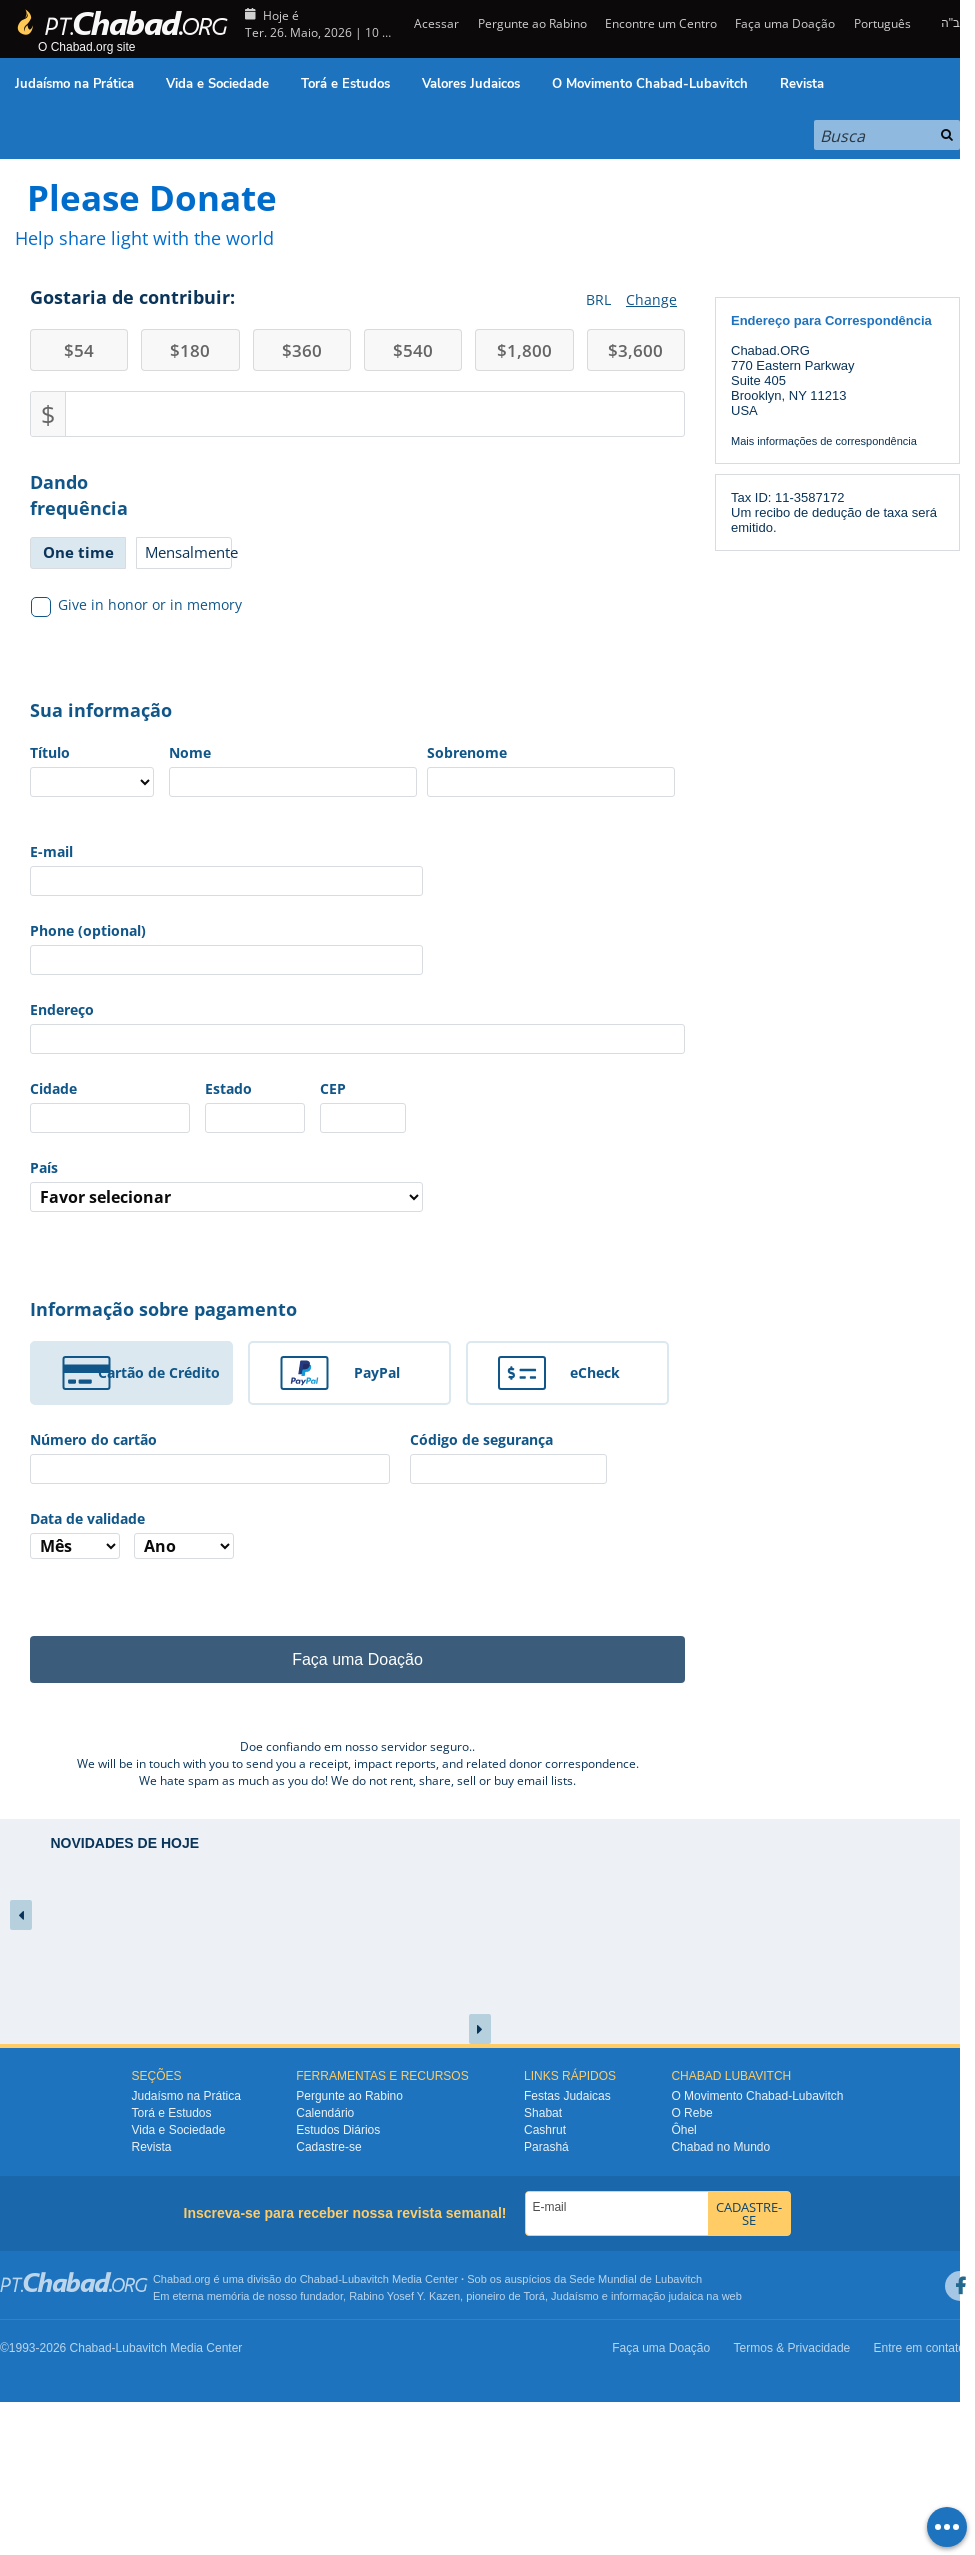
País (44, 1167)
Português (882, 23)
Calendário (325, 2113)
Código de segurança (481, 1439)
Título (50, 752)
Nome (190, 752)
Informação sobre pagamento (163, 1309)
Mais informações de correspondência (824, 441)
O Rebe (691, 2113)
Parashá (546, 2147)
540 (413, 350)
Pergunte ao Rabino (532, 23)
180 (190, 350)
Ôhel (683, 2130)
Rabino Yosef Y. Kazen (404, 2296)
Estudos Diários (338, 2130)
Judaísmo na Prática (74, 84)
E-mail (51, 851)
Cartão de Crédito (159, 1372)
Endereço (62, 1009)
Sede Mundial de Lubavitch (635, 2279)
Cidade (53, 1088)
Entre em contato (919, 2348)
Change (651, 299)
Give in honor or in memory (137, 605)
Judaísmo (575, 2296)
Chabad (319, 2279)
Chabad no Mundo (720, 2147)
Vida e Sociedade (217, 84)
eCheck (595, 1372)
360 (302, 350)
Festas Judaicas (567, 2096)
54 (79, 350)
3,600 (635, 350)
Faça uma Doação (785, 23)
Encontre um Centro (661, 23)
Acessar (435, 23)
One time (78, 552)
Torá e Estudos (345, 84)
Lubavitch (365, 2279)
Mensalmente (188, 552)
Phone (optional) (88, 930)
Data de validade (87, 1518)
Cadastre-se (328, 2147)
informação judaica (657, 2296)
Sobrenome (467, 752)
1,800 (524, 350)
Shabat (543, 2113)
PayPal (377, 1372)
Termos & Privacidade (792, 2348)
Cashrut (545, 2130)
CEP (333, 1088)
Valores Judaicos (471, 84)
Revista (802, 84)
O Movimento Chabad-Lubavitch (650, 84)
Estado (228, 1088)
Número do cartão (93, 1439)
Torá (533, 2296)
